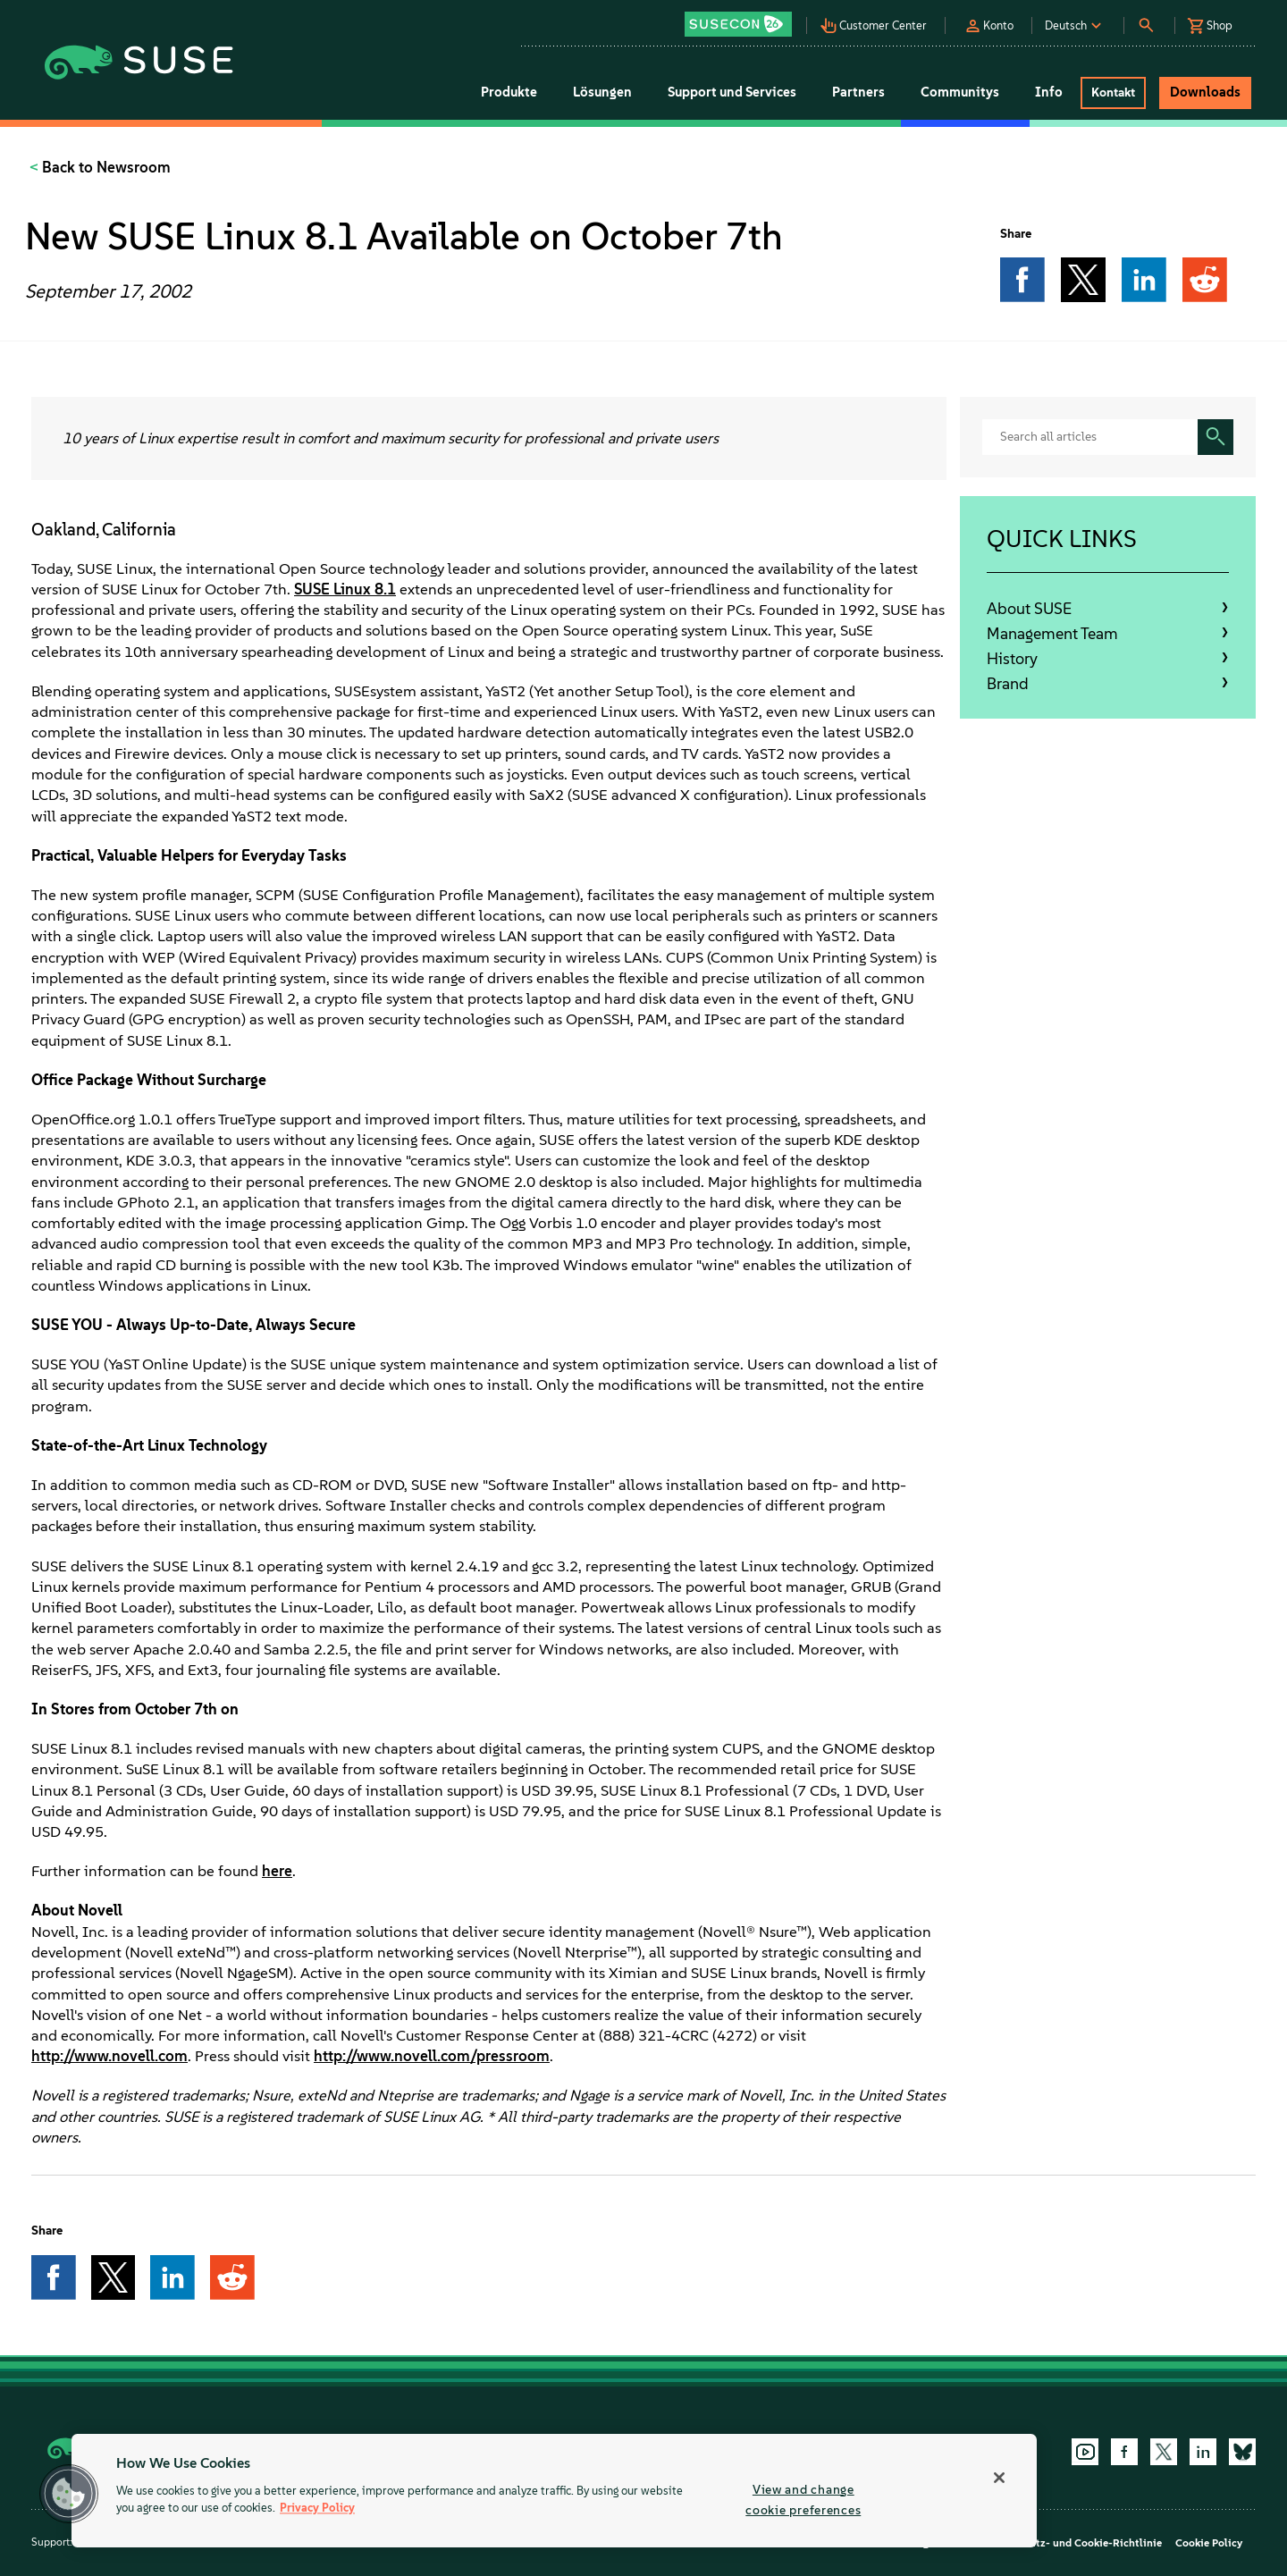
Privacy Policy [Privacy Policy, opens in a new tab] (317, 2508)
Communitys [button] (960, 92)
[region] (554, 2490)
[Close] (999, 2477)
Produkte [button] (509, 92)
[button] (743, 18)
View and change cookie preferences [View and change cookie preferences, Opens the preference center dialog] (803, 2499)
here (277, 1871)
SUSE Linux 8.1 (345, 589)
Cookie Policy (1208, 2543)
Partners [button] (858, 92)
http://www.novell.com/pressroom (432, 2056)
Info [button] (1049, 92)
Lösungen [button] (602, 92)
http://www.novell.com (109, 2056)
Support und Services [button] (732, 92)
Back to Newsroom (104, 167)
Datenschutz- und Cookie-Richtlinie (1073, 2543)
